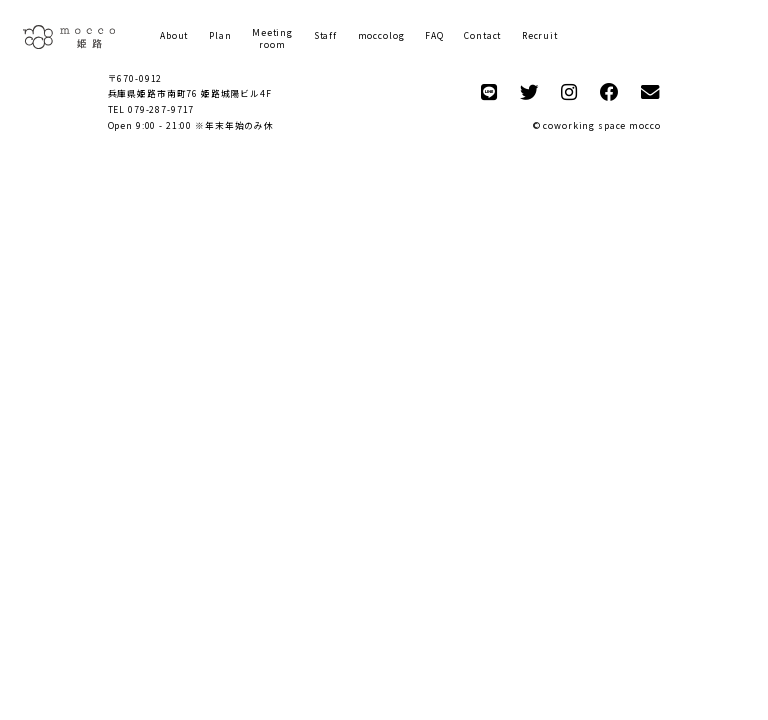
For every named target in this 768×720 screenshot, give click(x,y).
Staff (325, 35)
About (174, 35)
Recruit (540, 35)
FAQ (434, 35)
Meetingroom (272, 38)
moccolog (381, 35)
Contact (482, 35)
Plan (220, 35)
